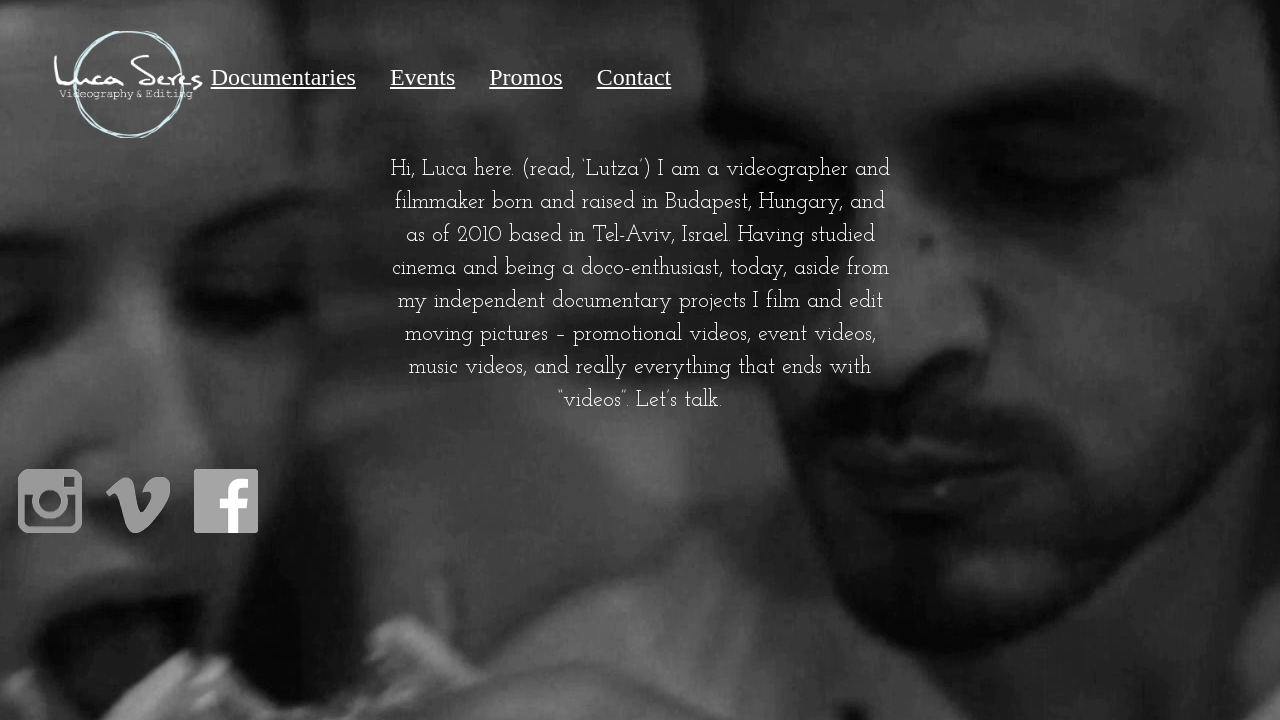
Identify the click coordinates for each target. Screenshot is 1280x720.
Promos (525, 77)
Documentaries (283, 77)
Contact (634, 77)
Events (422, 77)
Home (127, 77)
